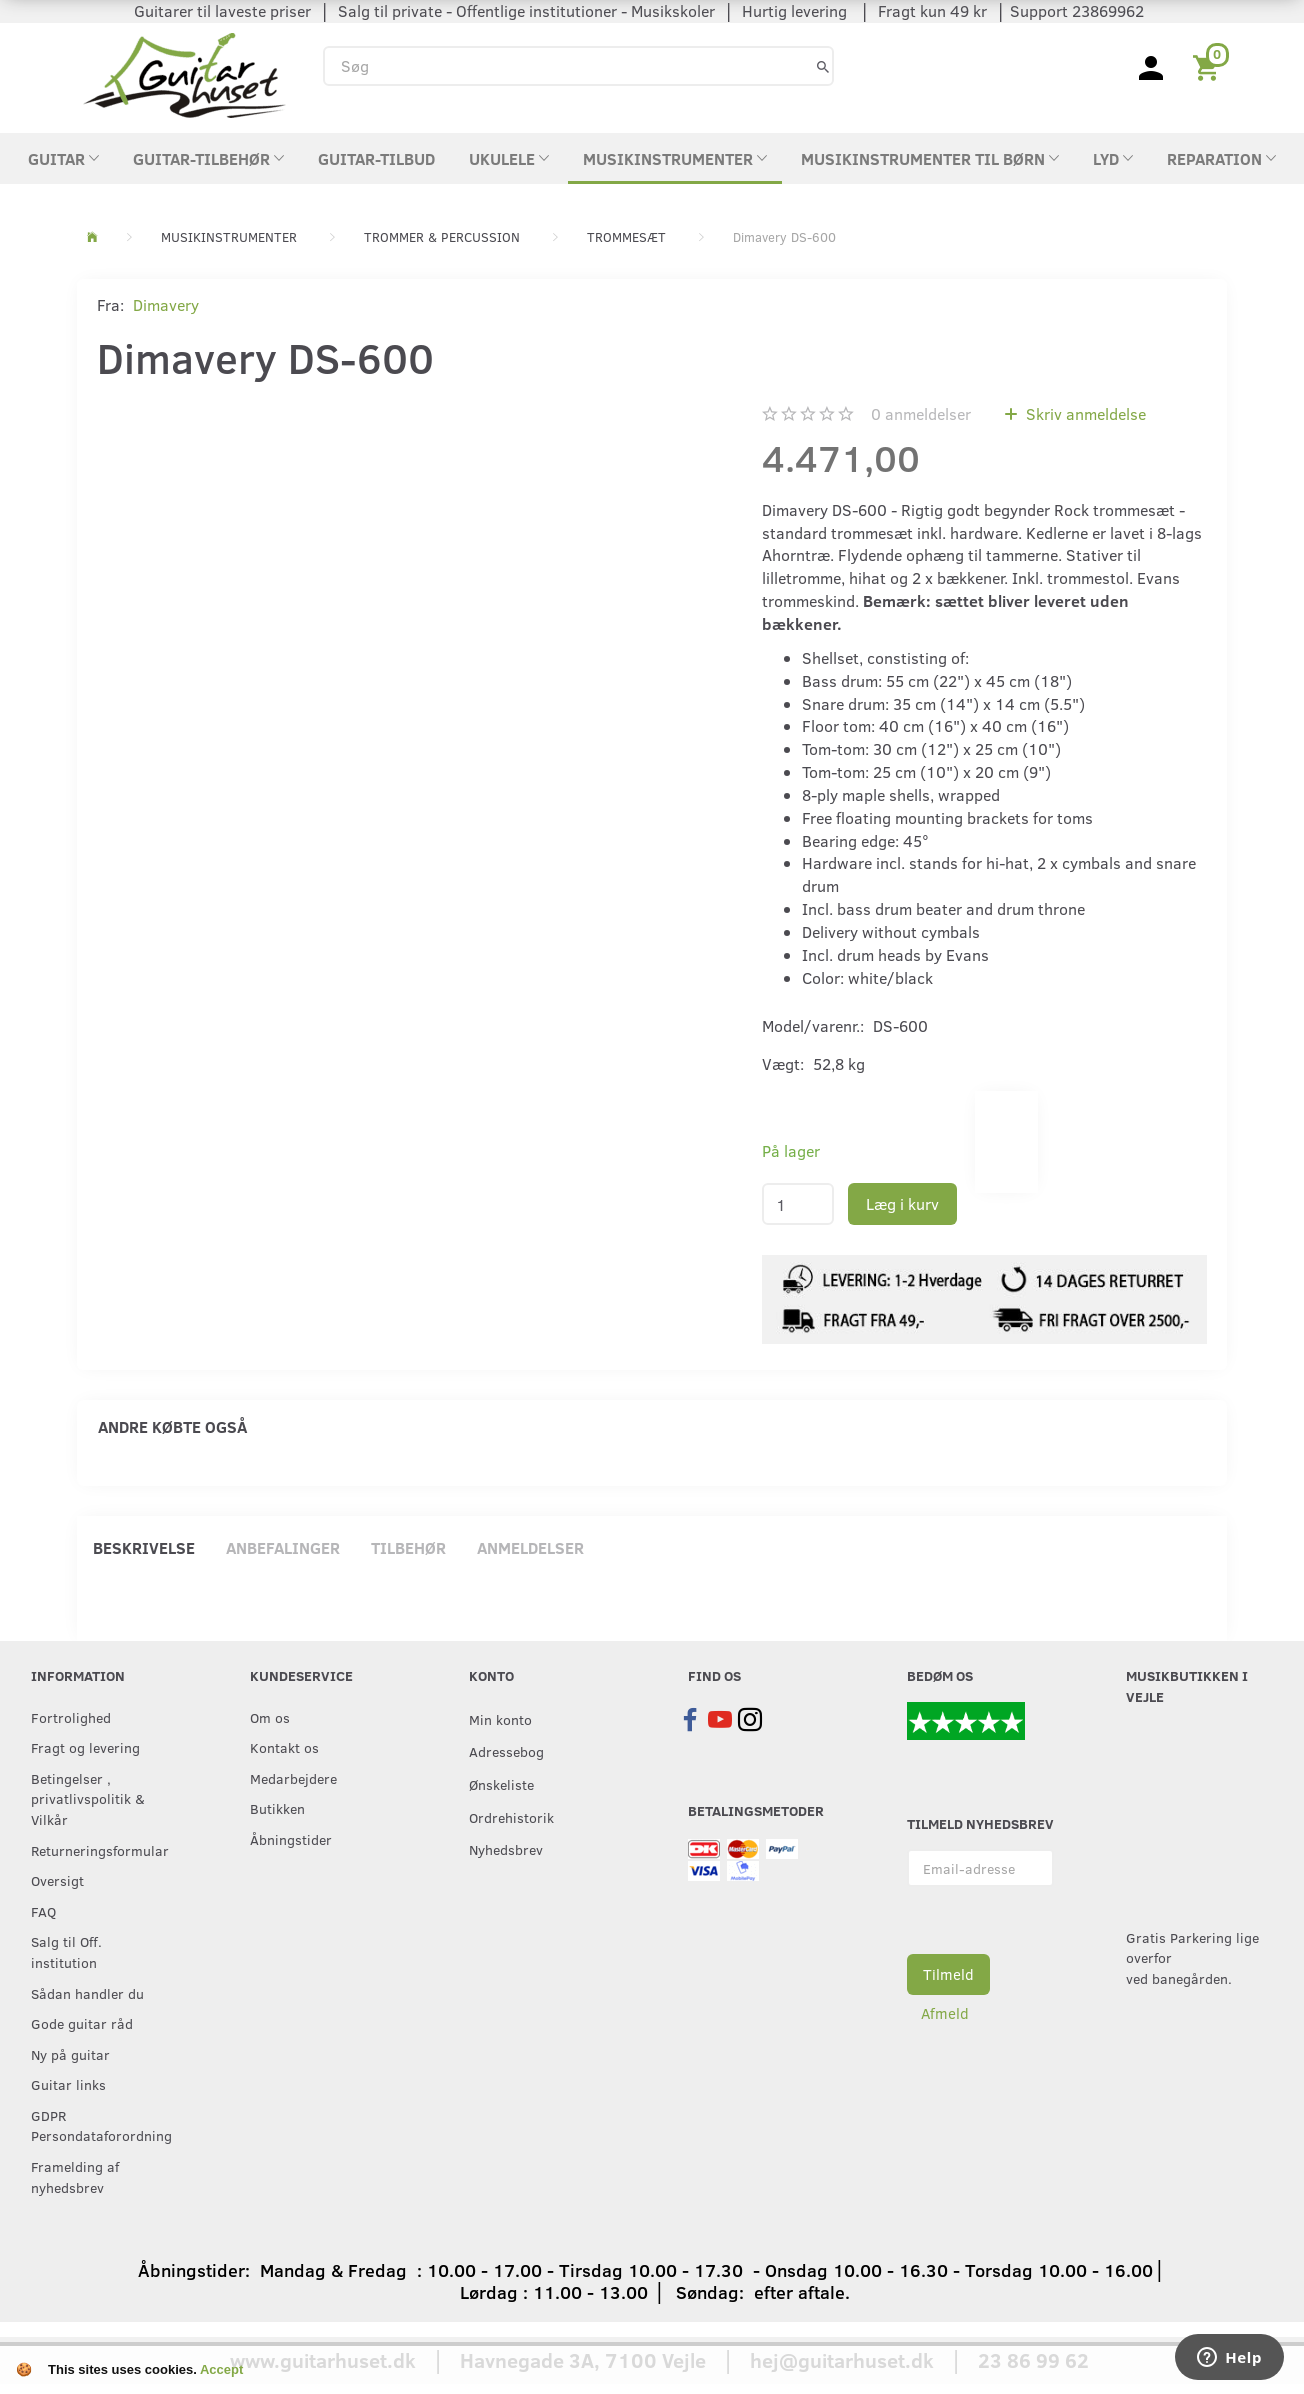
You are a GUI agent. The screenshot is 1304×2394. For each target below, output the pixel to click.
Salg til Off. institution (66, 1951)
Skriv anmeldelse (1084, 413)
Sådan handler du (87, 1993)
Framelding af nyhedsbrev (75, 2176)
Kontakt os (284, 1747)
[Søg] (823, 65)
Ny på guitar (70, 2054)
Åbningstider (291, 1839)
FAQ (43, 1911)
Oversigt (57, 1880)
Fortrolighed (71, 1717)
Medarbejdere (293, 1778)
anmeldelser (921, 413)
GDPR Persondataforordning (99, 2125)
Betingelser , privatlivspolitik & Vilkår (88, 1798)
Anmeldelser (530, 1547)
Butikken (277, 1808)
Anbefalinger (283, 1547)
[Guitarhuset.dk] (184, 73)
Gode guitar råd (82, 2023)
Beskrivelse (144, 1547)
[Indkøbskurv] (1209, 66)
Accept (221, 2369)
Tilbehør (408, 1547)
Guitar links (68, 2084)
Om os (270, 1717)
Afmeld (945, 2013)
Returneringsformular (99, 1850)
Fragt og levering (85, 1747)
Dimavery (166, 304)
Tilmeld (948, 1974)
